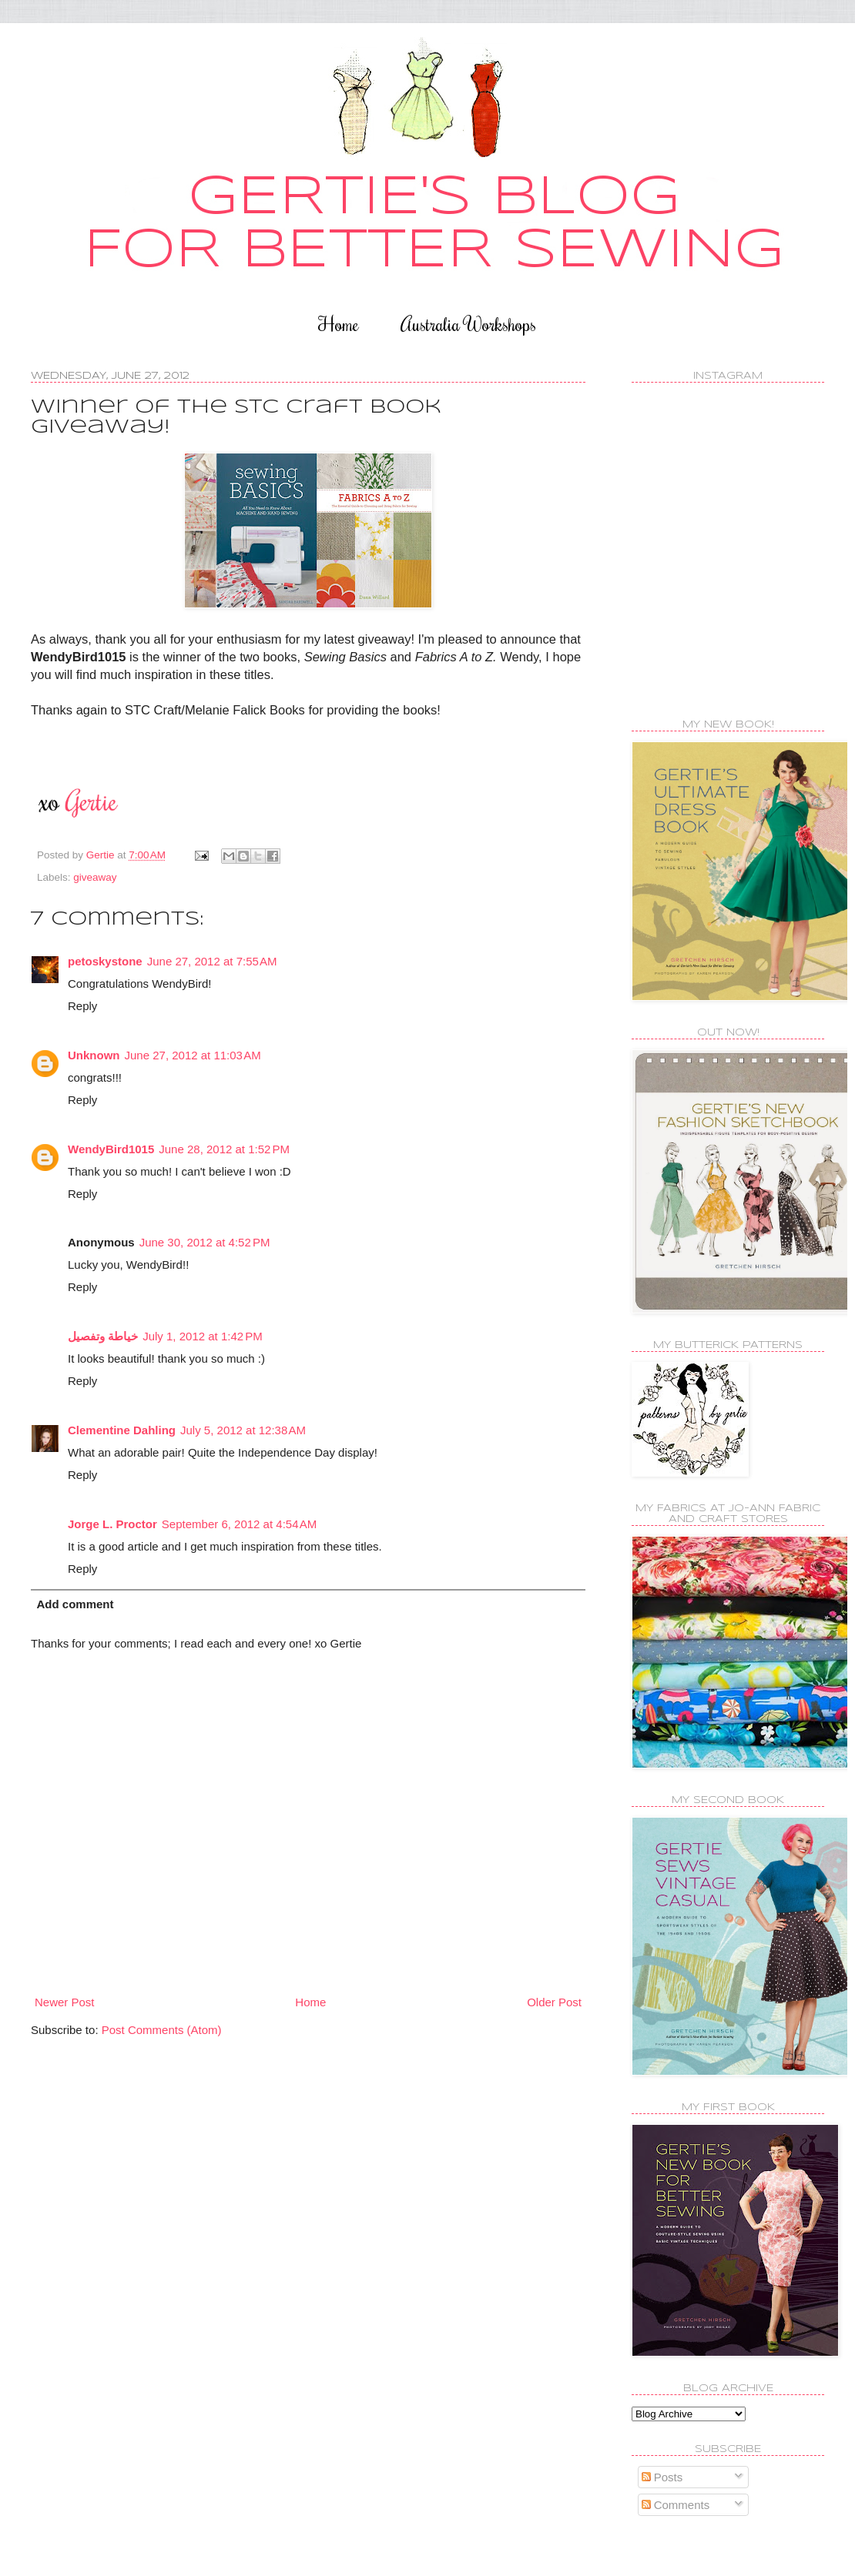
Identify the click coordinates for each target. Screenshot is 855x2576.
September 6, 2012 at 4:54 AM (239, 1524)
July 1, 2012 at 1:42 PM (202, 1336)
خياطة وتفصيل (103, 1336)
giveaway (94, 877)
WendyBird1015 (111, 1149)
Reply (82, 1005)
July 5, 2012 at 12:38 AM (243, 1430)
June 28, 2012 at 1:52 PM (224, 1149)
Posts (662, 2477)
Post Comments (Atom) (162, 2029)
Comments (676, 2504)
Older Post (554, 2002)
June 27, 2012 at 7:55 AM (212, 961)
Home (338, 324)
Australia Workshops (468, 324)
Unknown (94, 1055)
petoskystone (105, 961)
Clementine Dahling (122, 1430)
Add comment (75, 1604)
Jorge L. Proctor (112, 1524)
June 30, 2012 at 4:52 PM (204, 1242)
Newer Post (65, 2002)
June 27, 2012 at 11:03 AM (193, 1055)
